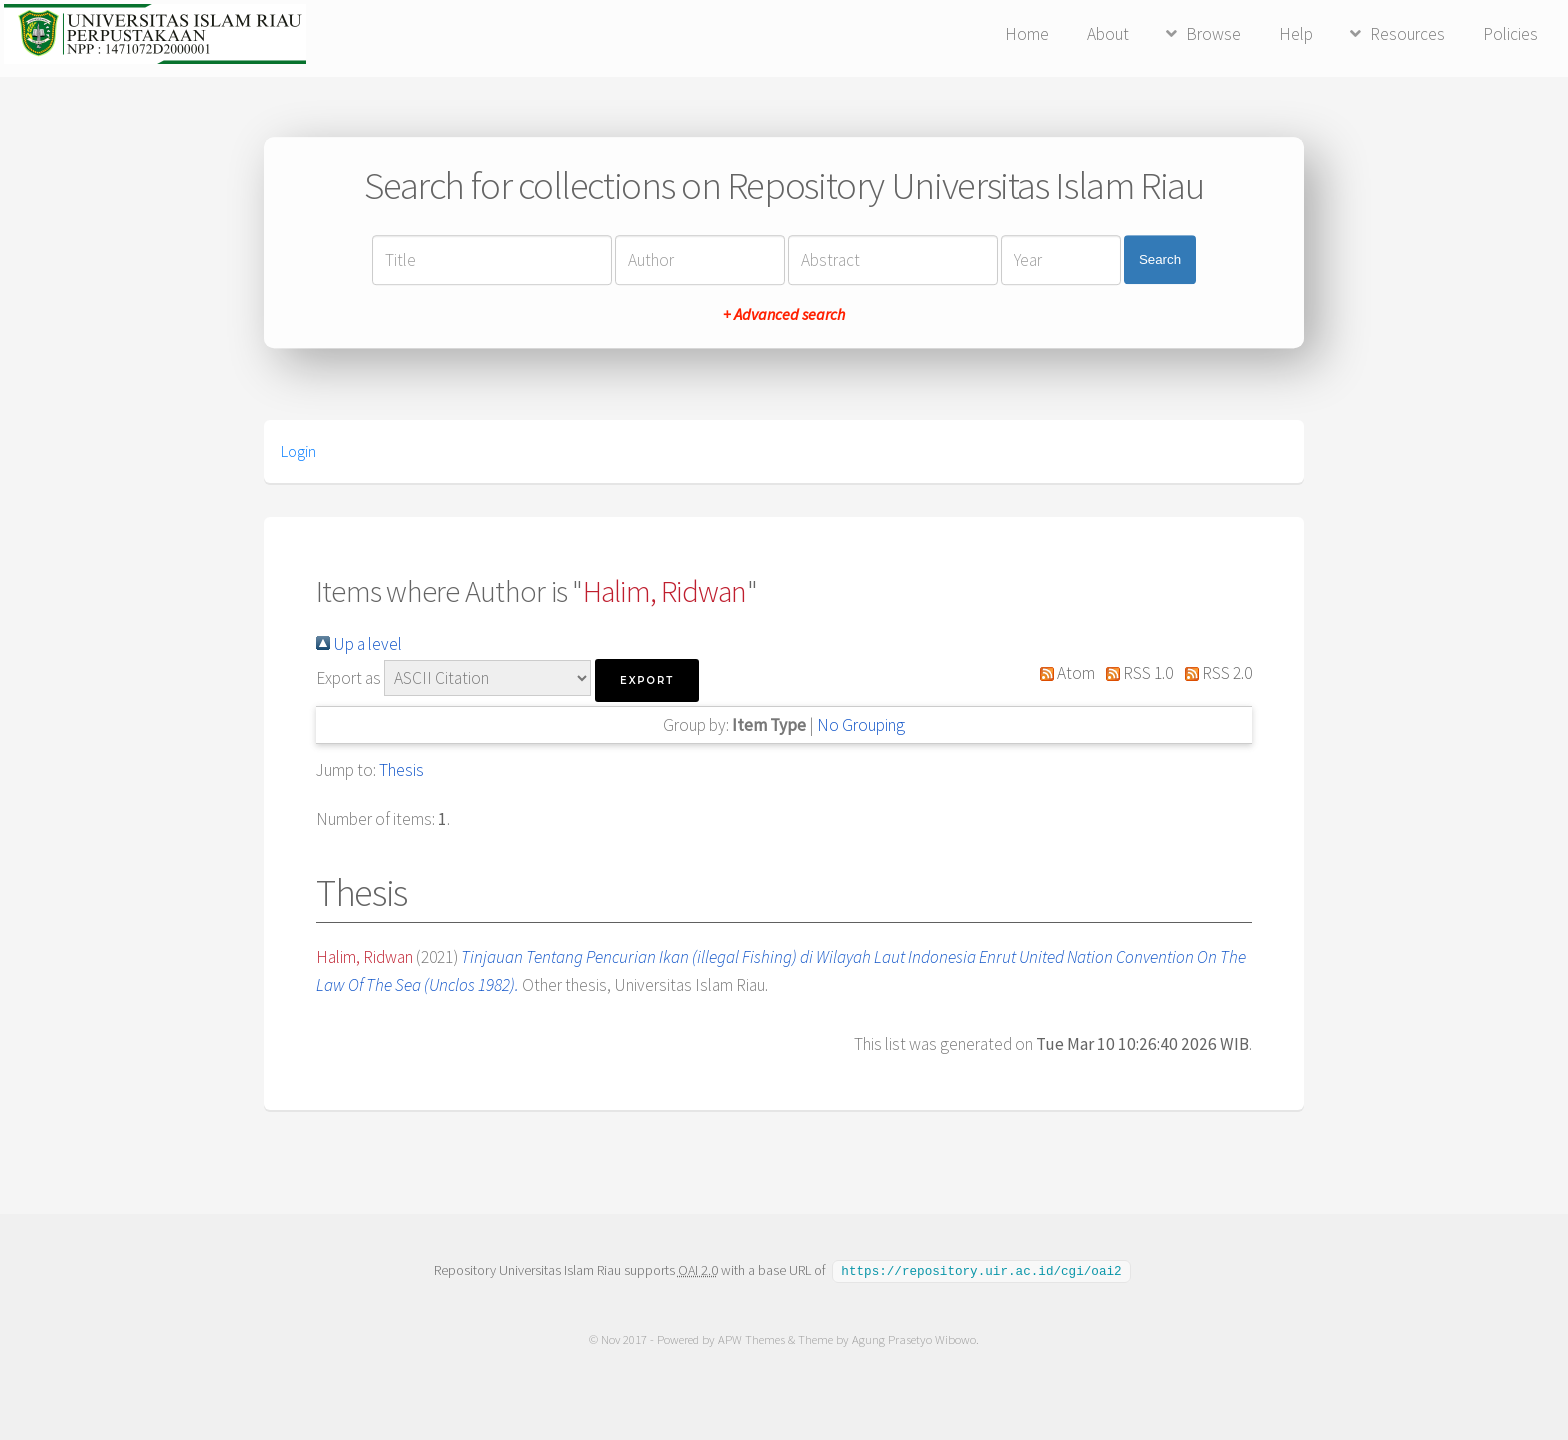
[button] (647, 680)
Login (298, 451)
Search (1160, 259)
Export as (348, 678)
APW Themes (751, 1338)
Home (1027, 34)
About (1108, 34)
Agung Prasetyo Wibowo (914, 1338)
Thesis (401, 770)
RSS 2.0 (1214, 673)
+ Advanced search (784, 314)
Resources (1407, 34)
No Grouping (861, 725)
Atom (1063, 673)
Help (1296, 34)
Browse (1213, 34)
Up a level (359, 644)
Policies (1510, 34)
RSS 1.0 (1136, 673)
